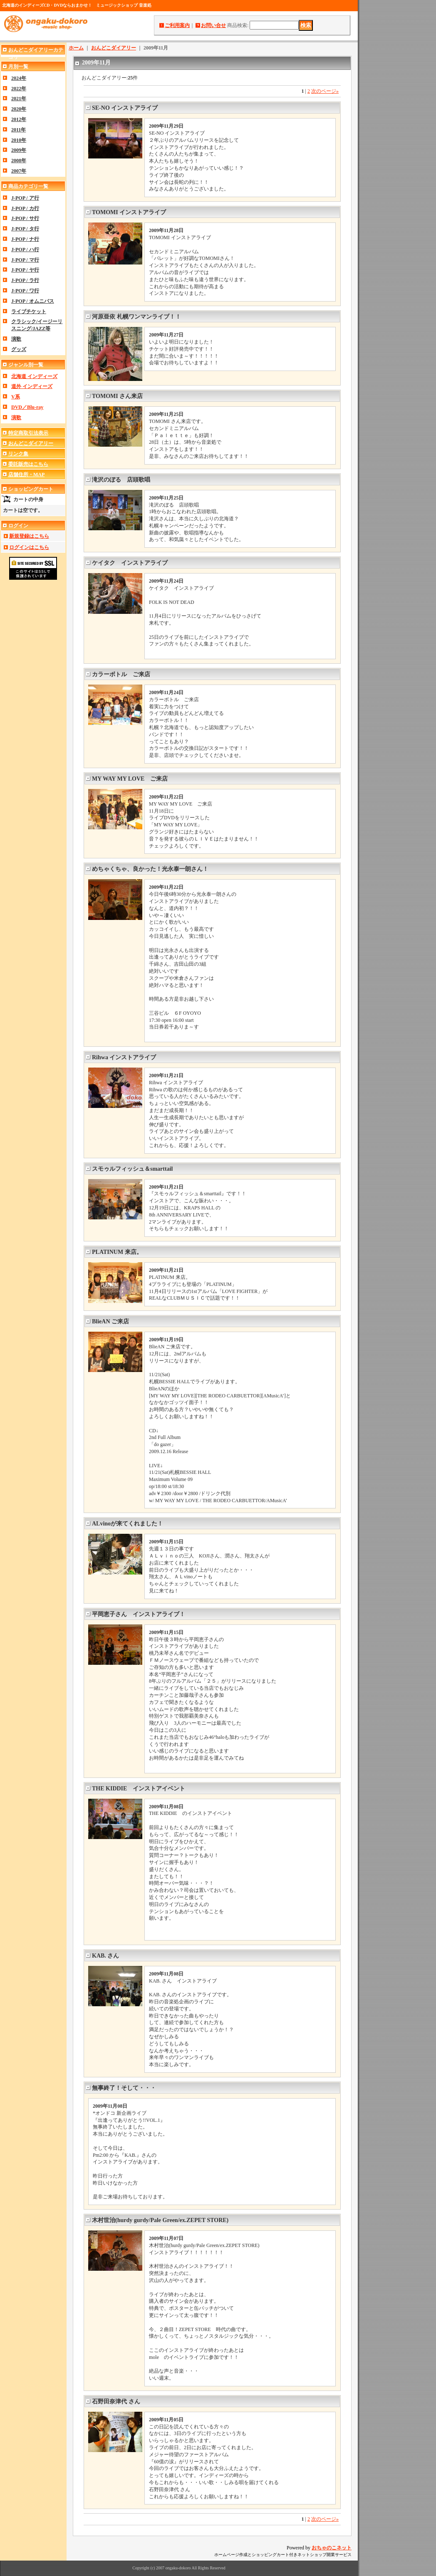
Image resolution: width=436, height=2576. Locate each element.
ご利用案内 (177, 25)
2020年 (18, 109)
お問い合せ (213, 25)
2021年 (18, 98)
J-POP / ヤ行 (25, 270)
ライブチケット (28, 311)
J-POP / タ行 (25, 229)
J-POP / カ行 (25, 208)
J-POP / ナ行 (25, 239)
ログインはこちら (29, 547)
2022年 (18, 88)
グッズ (18, 349)
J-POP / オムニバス (32, 301)
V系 (15, 397)
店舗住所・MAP (26, 474)
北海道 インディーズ (34, 376)
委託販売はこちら (28, 464)
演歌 (16, 339)
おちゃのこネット (332, 2548)
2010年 (18, 140)
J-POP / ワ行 (25, 291)
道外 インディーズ (31, 386)
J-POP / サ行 (25, 218)
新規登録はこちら (29, 536)
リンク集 (18, 454)
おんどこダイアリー (30, 443)
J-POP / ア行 (25, 198)
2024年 (18, 78)
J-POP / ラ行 (25, 280)
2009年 (18, 150)
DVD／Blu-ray (27, 407)
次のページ (325, 91)
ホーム (76, 48)
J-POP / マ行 (25, 260)
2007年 (18, 171)
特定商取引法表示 (28, 433)
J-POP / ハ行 (25, 249)
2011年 (18, 130)
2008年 (18, 160)
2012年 (18, 119)
